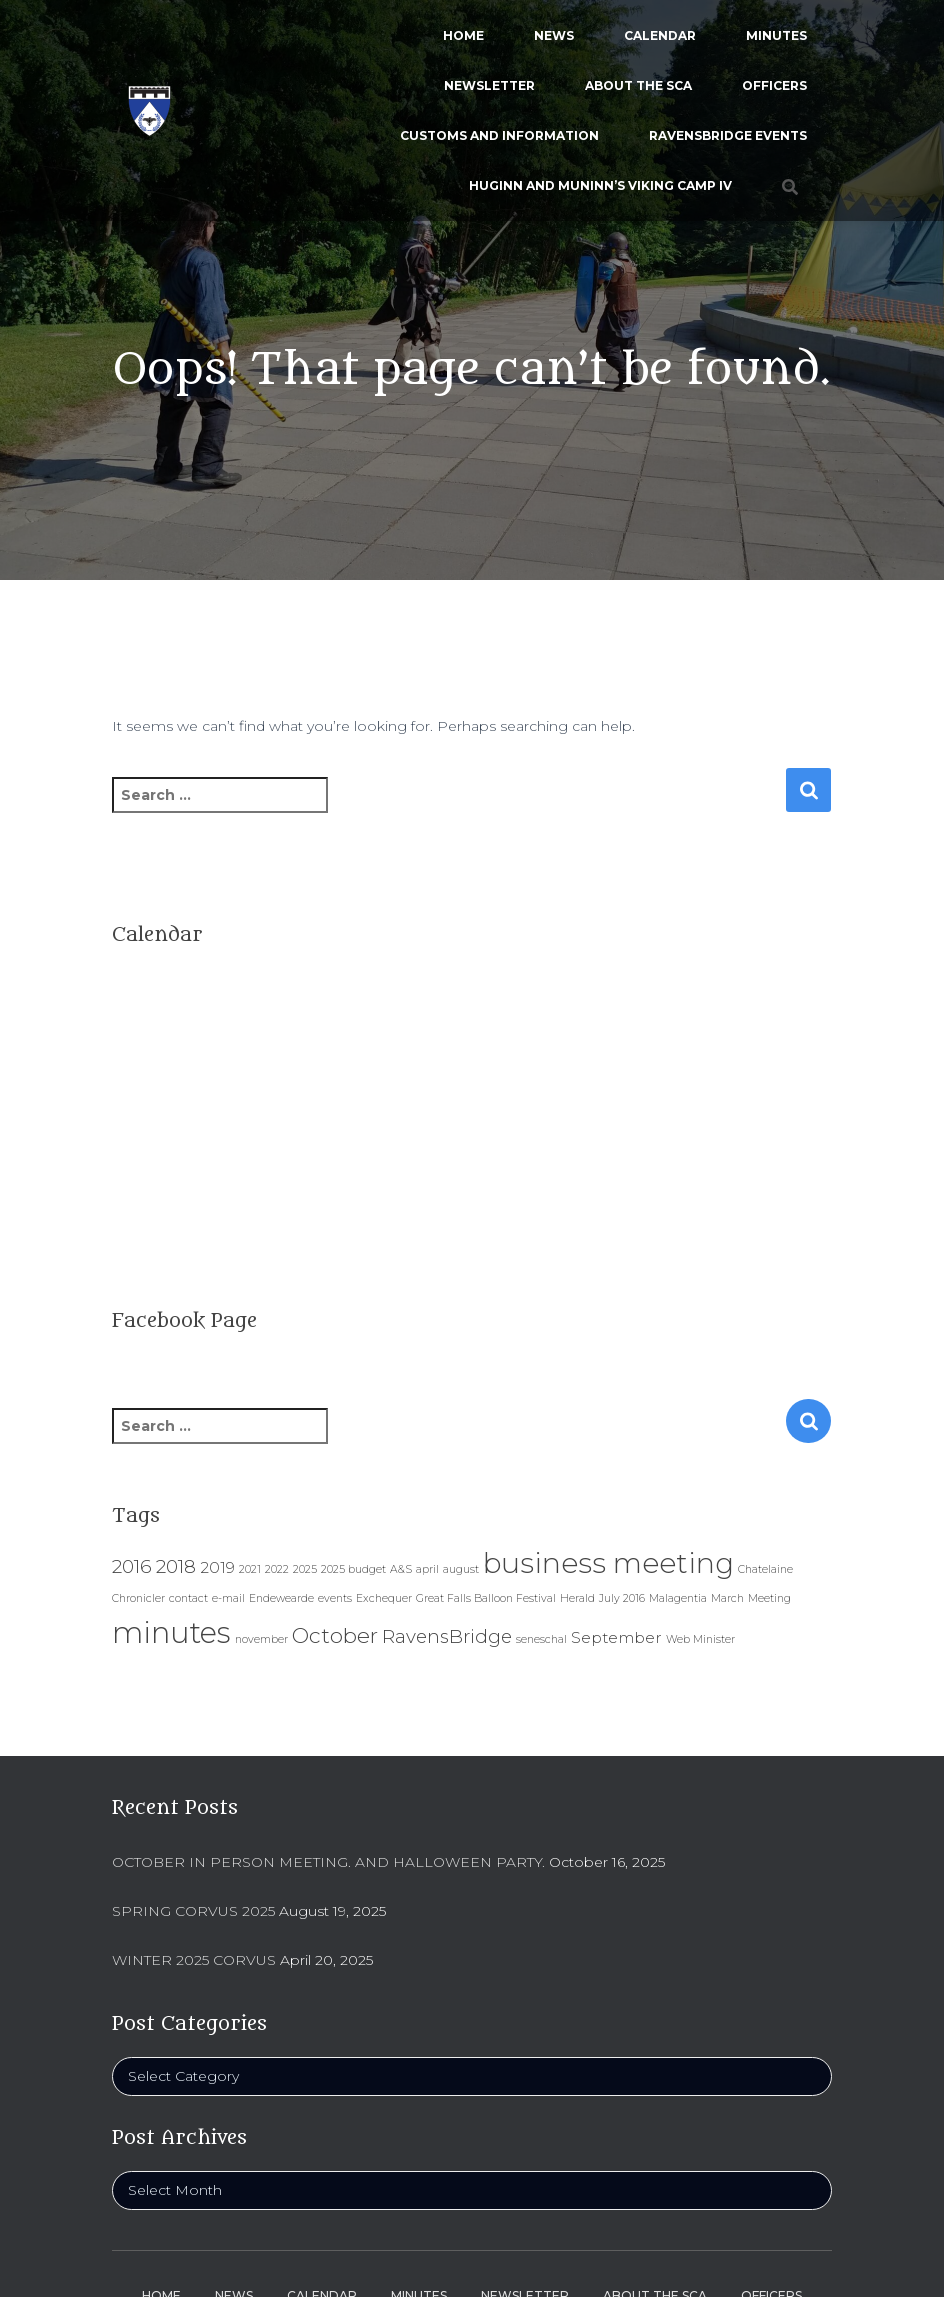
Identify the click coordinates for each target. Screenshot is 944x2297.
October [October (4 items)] (335, 1635)
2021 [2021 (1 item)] (250, 1569)
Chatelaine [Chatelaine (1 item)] (765, 1569)
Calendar (660, 35)
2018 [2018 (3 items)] (176, 1566)
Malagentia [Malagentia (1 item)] (678, 1598)
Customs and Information (499, 135)
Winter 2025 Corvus (194, 1960)
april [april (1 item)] (427, 1569)
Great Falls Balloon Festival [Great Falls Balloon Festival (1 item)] (486, 1598)
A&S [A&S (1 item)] (401, 1569)
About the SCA (638, 85)
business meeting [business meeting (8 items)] (608, 1563)
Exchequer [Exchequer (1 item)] (384, 1598)
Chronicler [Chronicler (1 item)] (138, 1598)
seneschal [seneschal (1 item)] (541, 1639)
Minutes (776, 35)
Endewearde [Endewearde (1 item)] (281, 1598)
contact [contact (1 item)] (188, 1598)
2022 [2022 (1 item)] (277, 1569)
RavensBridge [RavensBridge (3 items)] (447, 1636)
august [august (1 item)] (461, 1569)
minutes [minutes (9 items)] (171, 1632)
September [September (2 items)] (616, 1637)
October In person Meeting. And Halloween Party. (328, 1862)
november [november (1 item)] (261, 1639)
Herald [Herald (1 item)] (577, 1598)
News (554, 35)
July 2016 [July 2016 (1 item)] (622, 1598)
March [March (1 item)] (727, 1598)
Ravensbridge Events (728, 135)
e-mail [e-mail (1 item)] (228, 1598)
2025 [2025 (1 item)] (305, 1569)
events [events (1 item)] (335, 1598)
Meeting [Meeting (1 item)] (769, 1598)
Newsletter (489, 85)
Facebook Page (184, 1321)
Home (463, 35)
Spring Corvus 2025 (193, 1911)
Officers (774, 85)
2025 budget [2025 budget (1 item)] (353, 1569)
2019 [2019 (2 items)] (217, 1567)
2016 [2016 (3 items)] (132, 1566)
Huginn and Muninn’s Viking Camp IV (600, 185)
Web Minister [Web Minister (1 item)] (700, 1639)
